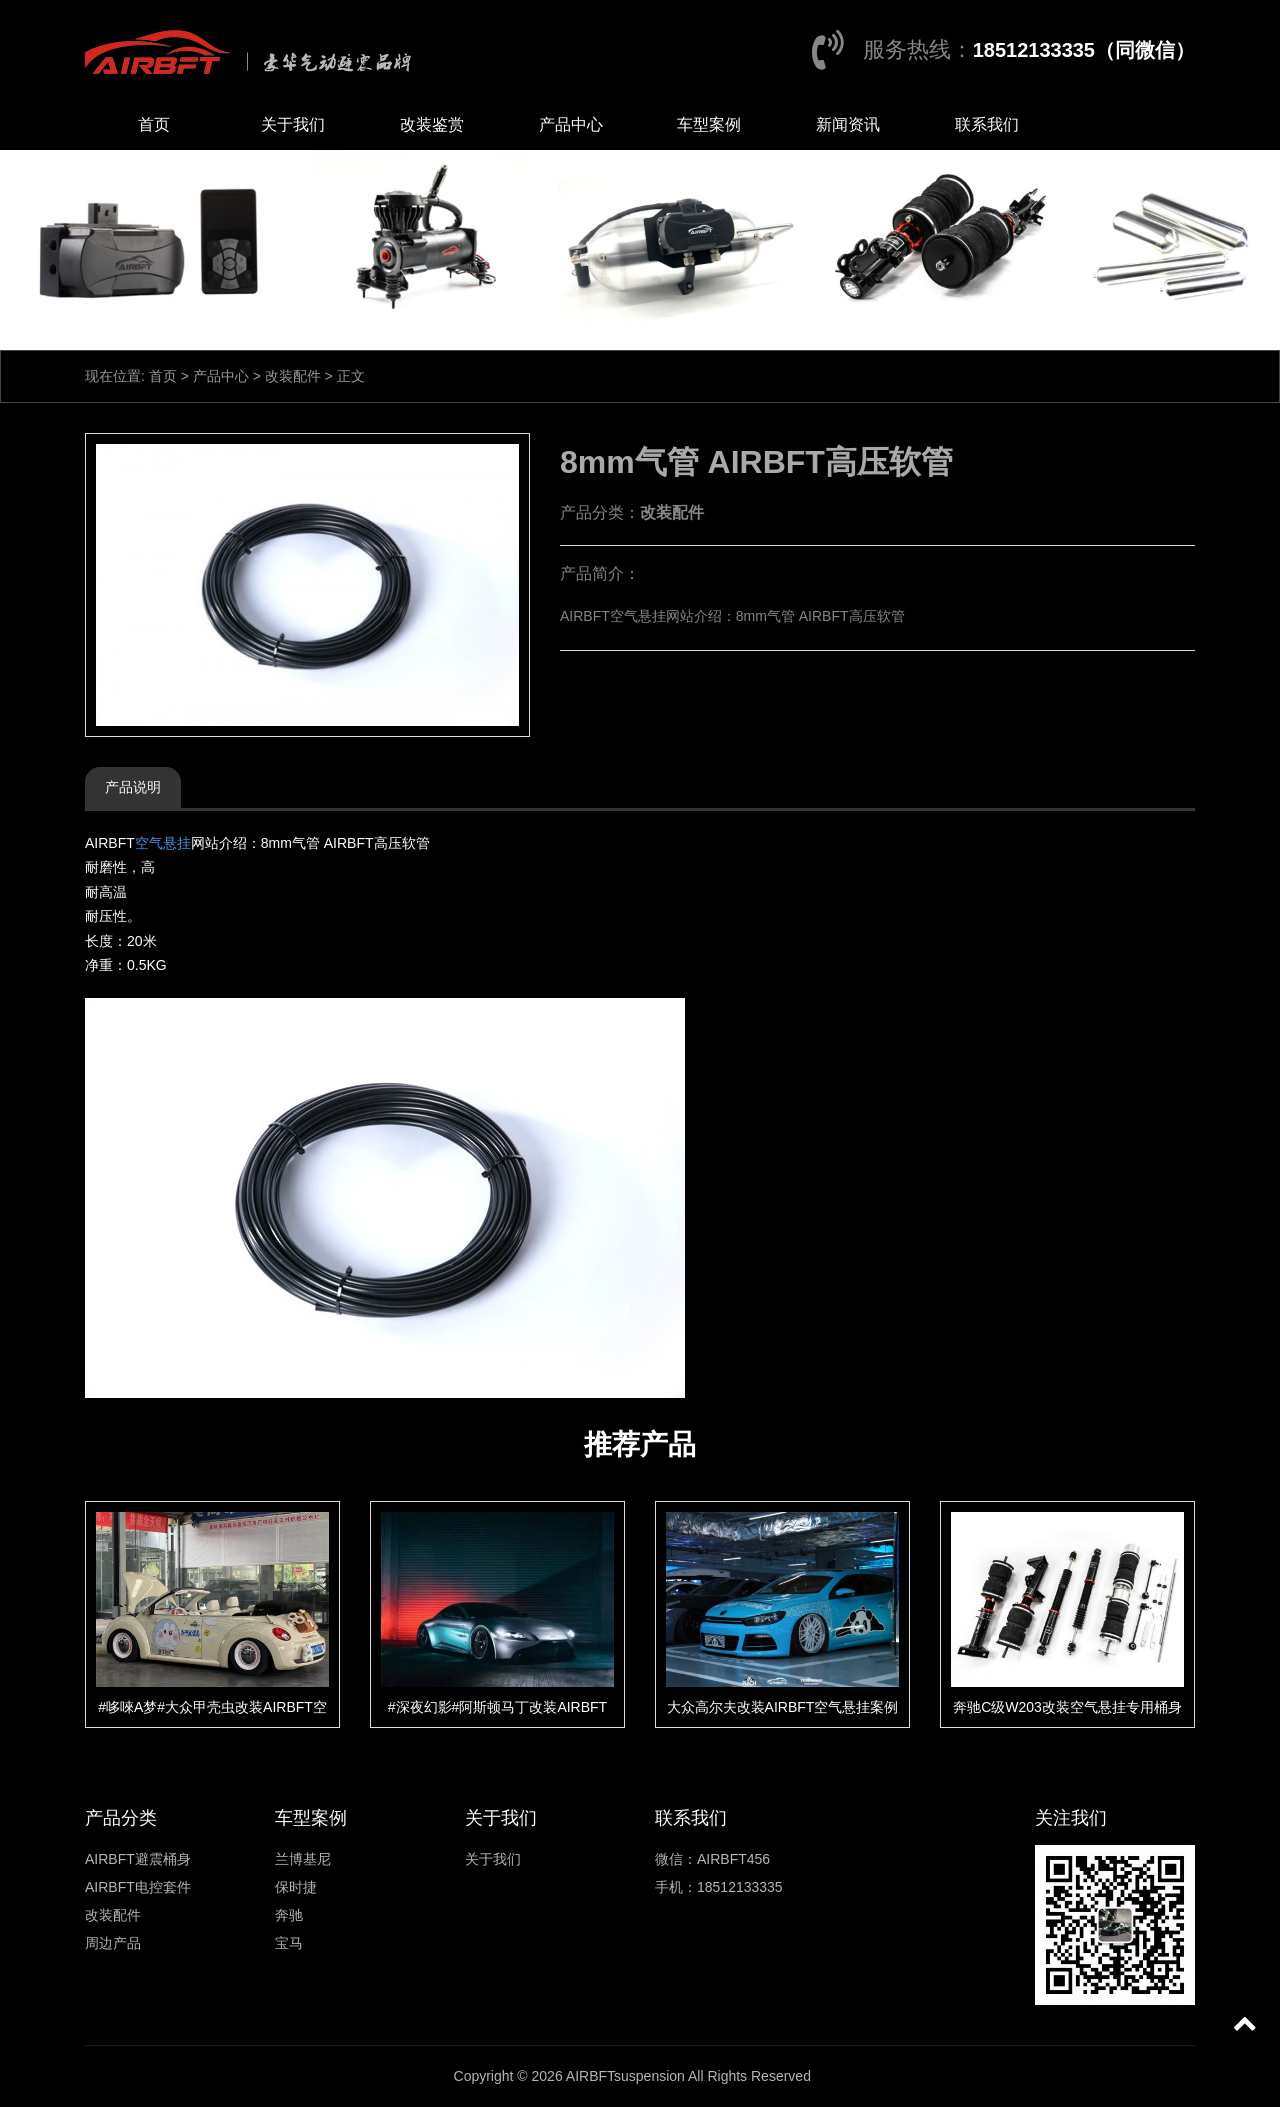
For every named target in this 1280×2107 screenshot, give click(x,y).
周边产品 (113, 1943)
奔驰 (289, 1915)
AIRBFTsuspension (625, 2076)
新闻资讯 (848, 124)
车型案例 (709, 124)
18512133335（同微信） (1084, 50)
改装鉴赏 (432, 124)
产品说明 (133, 787)
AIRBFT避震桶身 (138, 1859)
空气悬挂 (163, 843)
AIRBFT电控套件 (138, 1887)
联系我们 (987, 124)
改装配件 (293, 376)
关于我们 (293, 124)
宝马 (289, 1943)
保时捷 (296, 1887)
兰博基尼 (303, 1859)
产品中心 (571, 124)
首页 (154, 124)
